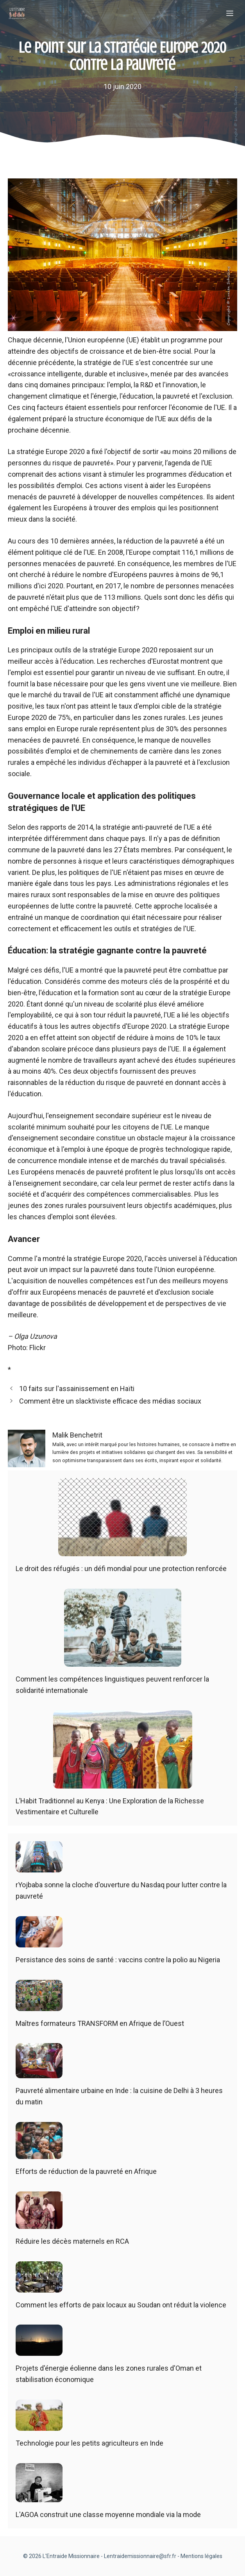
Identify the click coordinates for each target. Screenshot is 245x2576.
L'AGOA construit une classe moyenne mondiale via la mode (108, 2514)
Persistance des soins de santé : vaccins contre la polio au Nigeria (118, 1960)
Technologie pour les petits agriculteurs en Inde (89, 2443)
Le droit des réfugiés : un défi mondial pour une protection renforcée (121, 1568)
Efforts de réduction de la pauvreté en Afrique (86, 2171)
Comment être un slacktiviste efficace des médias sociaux (110, 1401)
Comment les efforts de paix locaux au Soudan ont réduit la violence (121, 2305)
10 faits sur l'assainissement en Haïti (76, 1388)
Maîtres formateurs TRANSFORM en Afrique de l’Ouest (100, 2023)
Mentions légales (201, 2556)
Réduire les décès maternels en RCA (72, 2241)
